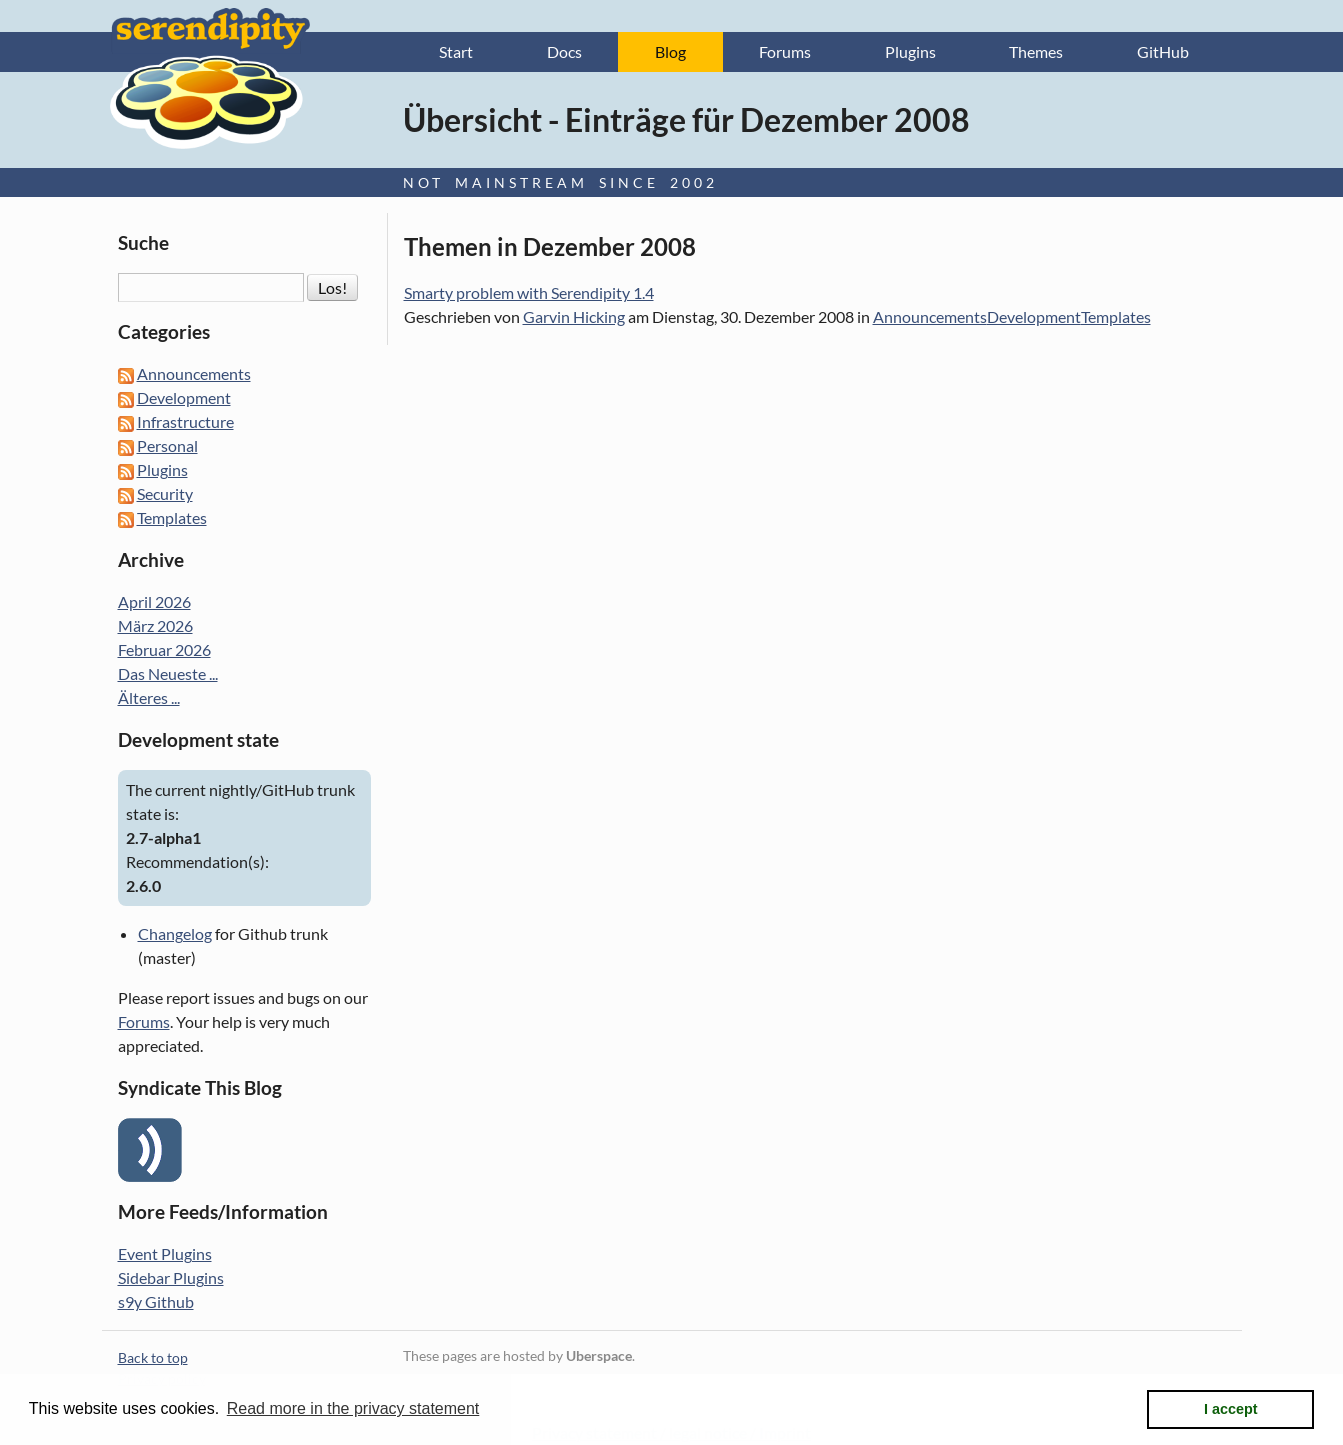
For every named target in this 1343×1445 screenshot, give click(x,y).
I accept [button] (1231, 1409)
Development (1034, 316)
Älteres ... (149, 697)
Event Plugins (165, 1253)
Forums (785, 51)
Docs (564, 51)
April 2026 (154, 601)
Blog (670, 51)
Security (165, 493)
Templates (1116, 316)
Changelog (175, 933)
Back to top (153, 1357)
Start (456, 51)
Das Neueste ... (168, 673)
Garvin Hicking (574, 316)
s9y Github (156, 1301)
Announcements (930, 316)
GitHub (1163, 51)
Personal (167, 445)
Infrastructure (185, 421)
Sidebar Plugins (171, 1277)
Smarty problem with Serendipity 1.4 (529, 292)
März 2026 (155, 625)
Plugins (910, 51)
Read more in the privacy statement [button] (353, 1408)
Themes (1036, 51)
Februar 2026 (164, 649)
